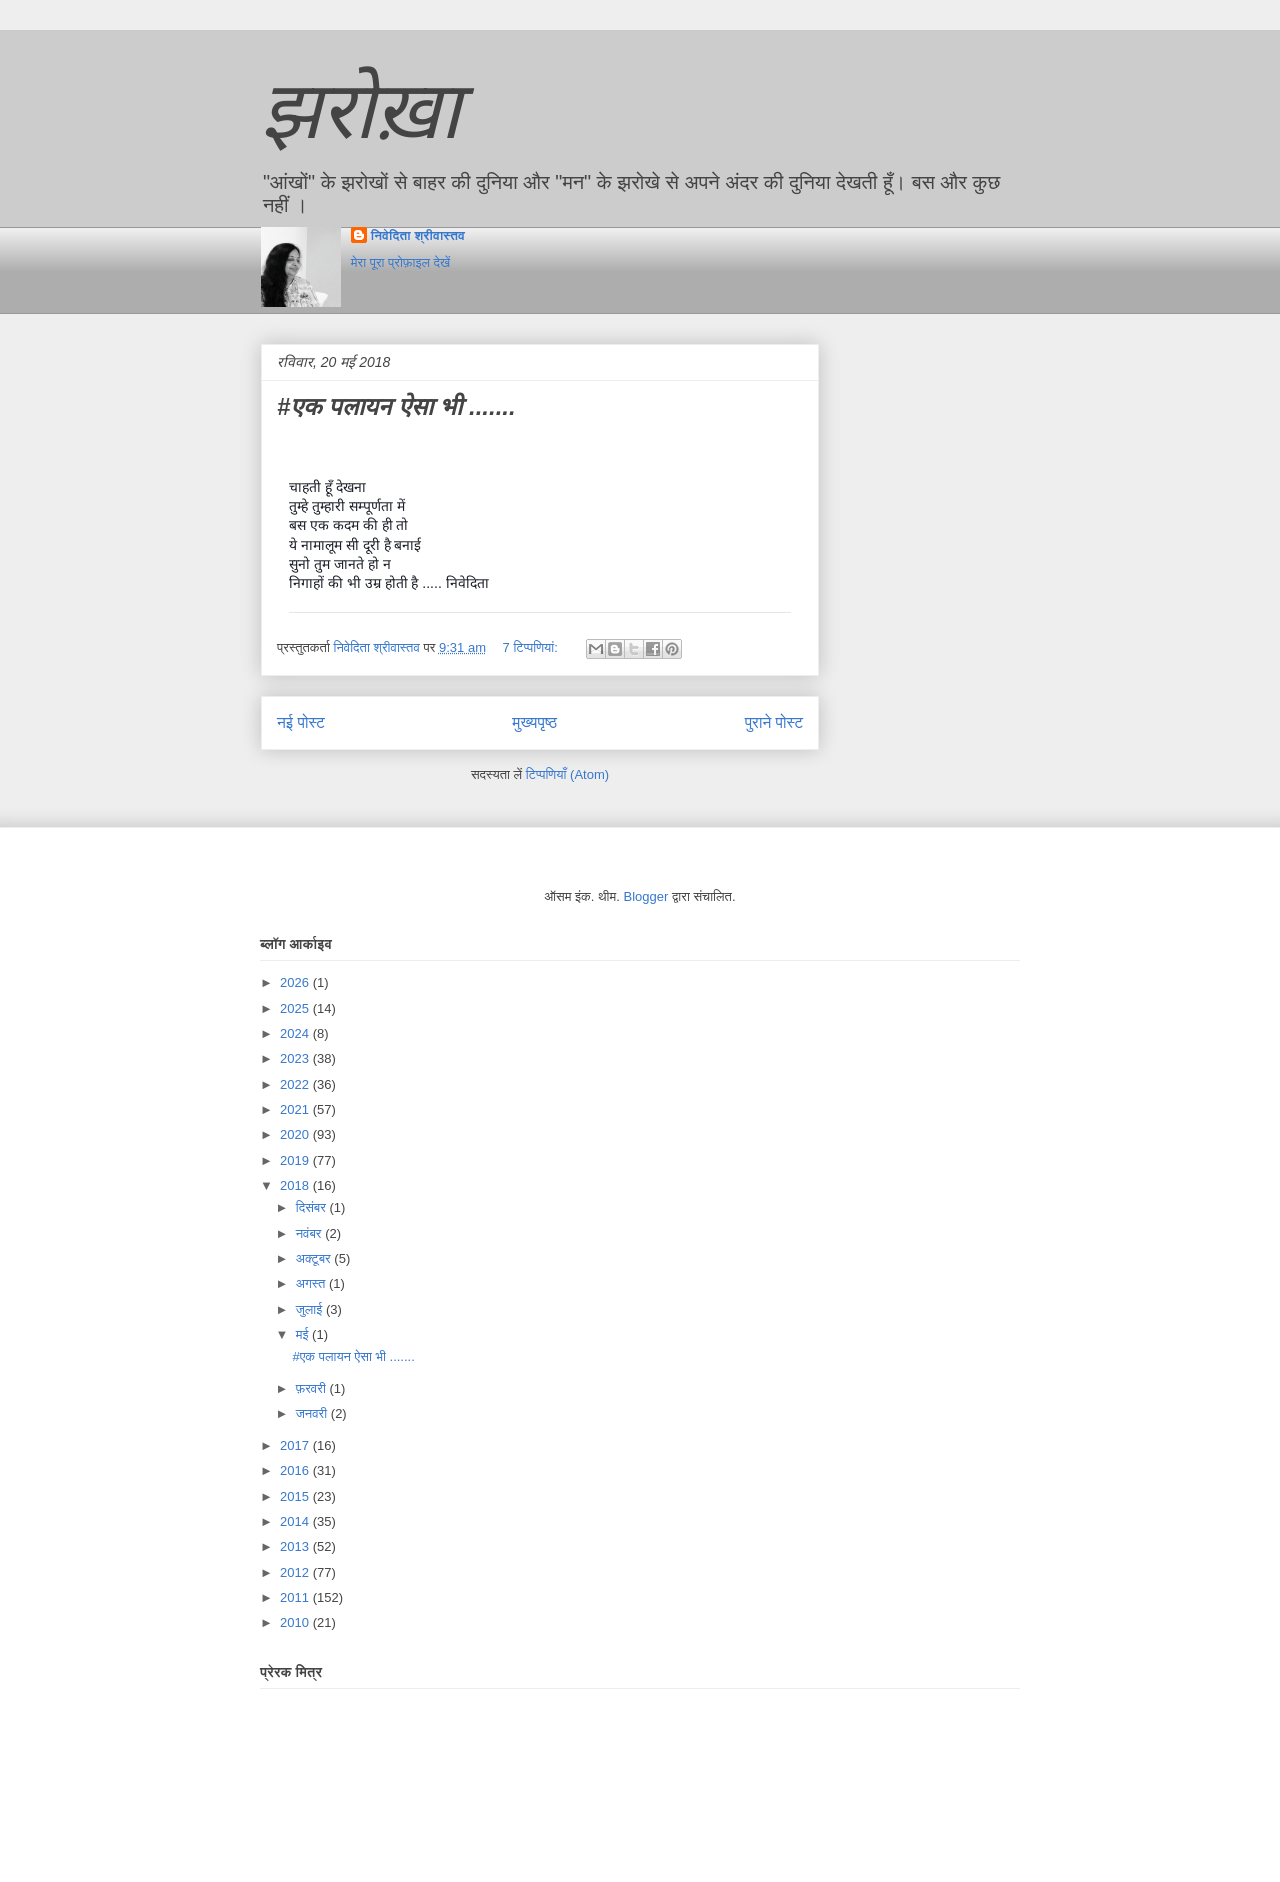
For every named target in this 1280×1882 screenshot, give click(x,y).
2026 (296, 982)
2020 (296, 1134)
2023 (296, 1058)
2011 (296, 1597)
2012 (296, 1572)
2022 (296, 1084)
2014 (296, 1521)
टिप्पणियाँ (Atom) (567, 774)
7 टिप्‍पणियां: (532, 647)
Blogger (646, 896)
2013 (296, 1546)
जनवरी (313, 1413)
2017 (296, 1445)
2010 (296, 1622)
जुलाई (311, 1309)
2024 (296, 1033)
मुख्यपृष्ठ (534, 722)
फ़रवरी (313, 1388)
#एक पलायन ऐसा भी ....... (396, 406)
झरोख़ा (361, 110)
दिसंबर (313, 1207)
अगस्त (312, 1283)
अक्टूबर (315, 1258)
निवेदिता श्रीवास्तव (418, 235)
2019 (296, 1160)
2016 (296, 1470)
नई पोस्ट (301, 722)
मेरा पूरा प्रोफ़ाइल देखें (400, 262)
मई (304, 1334)
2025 (296, 1008)
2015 (296, 1496)
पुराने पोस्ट (774, 722)
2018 (296, 1185)
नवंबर (310, 1233)
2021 (296, 1109)
